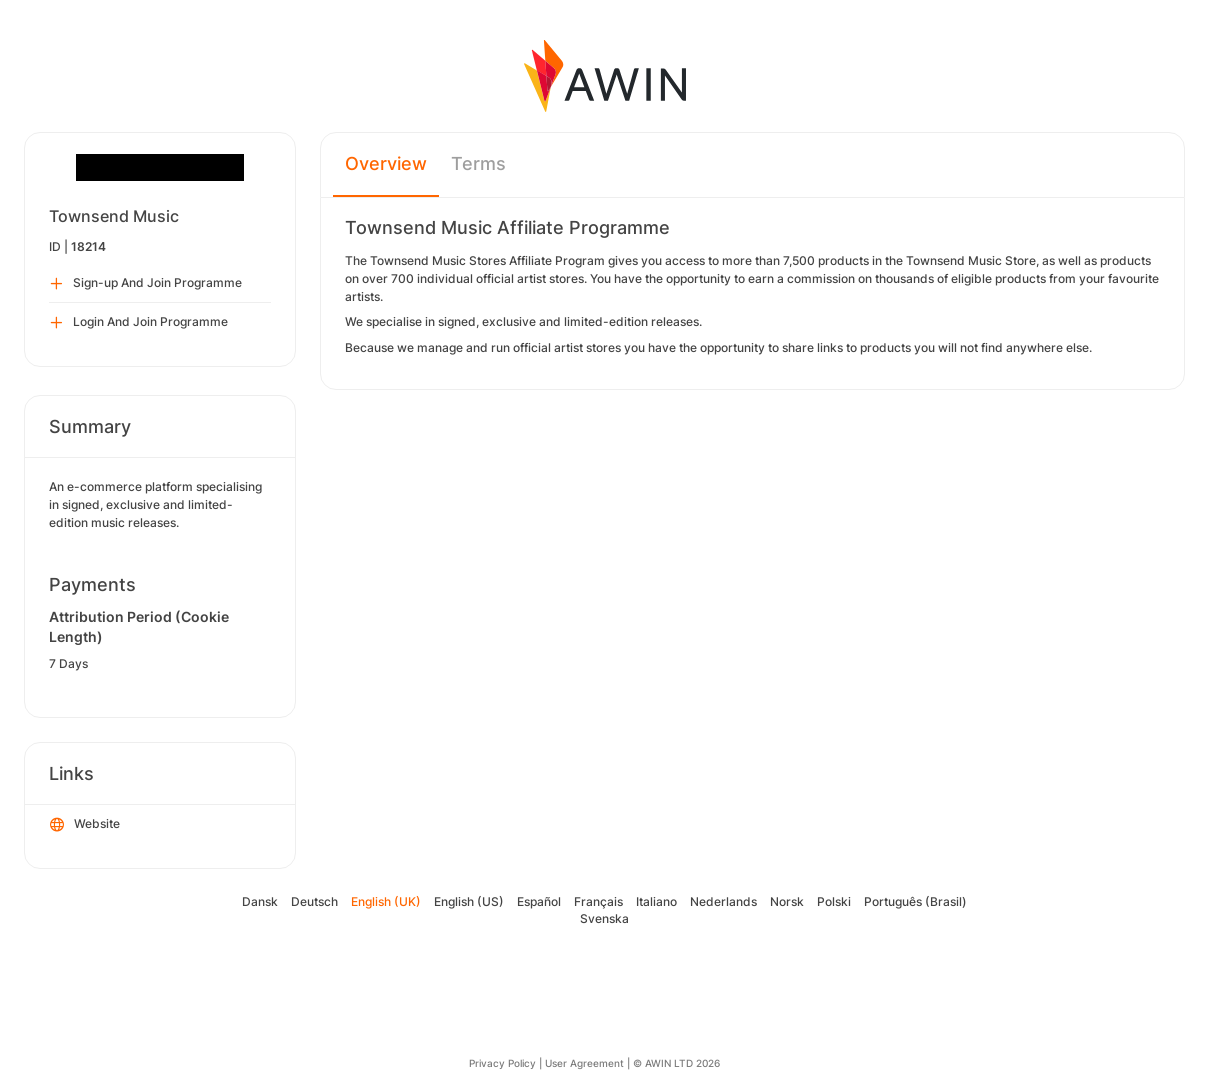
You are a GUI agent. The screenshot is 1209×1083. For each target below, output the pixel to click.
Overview (386, 163)
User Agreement (584, 1063)
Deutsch (314, 901)
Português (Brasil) (915, 901)
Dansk (260, 901)
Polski (834, 901)
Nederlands (723, 901)
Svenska (604, 918)
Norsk (787, 901)
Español (539, 901)
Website (85, 825)
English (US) (469, 901)
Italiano (656, 901)
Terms (478, 163)
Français (598, 901)
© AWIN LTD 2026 (676, 1063)
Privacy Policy (502, 1063)
